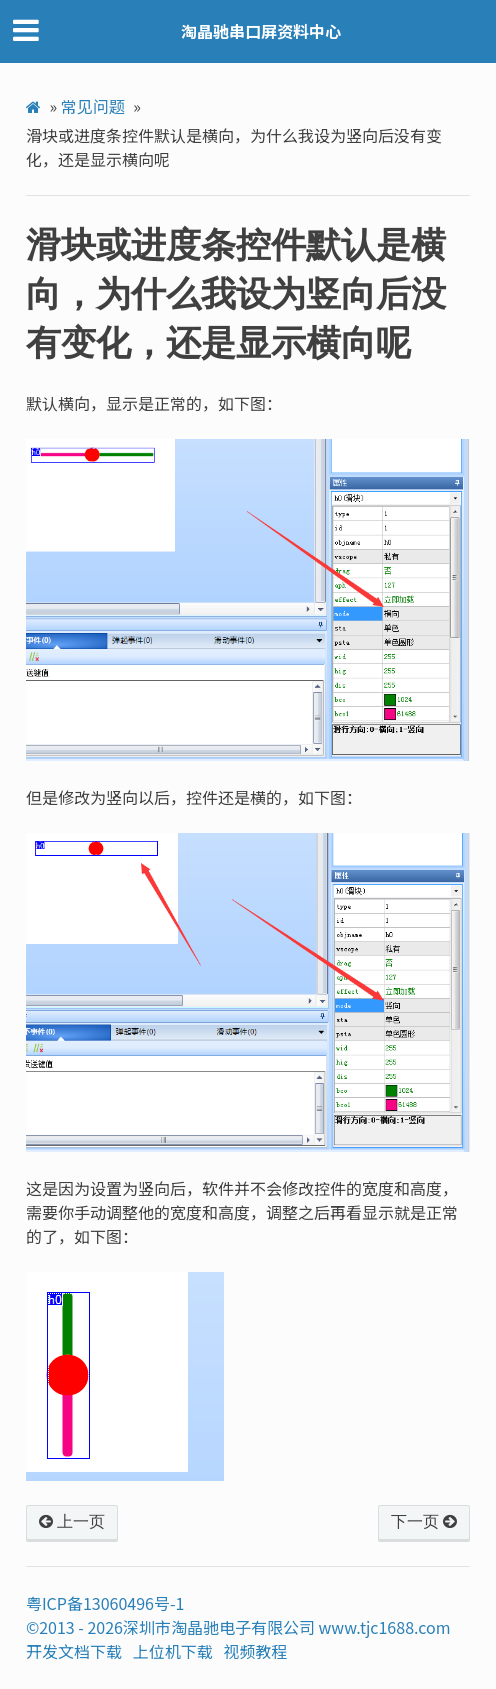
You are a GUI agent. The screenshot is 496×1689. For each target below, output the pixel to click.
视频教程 (255, 1651)
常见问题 (93, 106)
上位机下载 (173, 1651)
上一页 (72, 1522)
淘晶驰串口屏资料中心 (261, 31)
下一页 (424, 1522)
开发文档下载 (74, 1651)
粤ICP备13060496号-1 (105, 1603)
